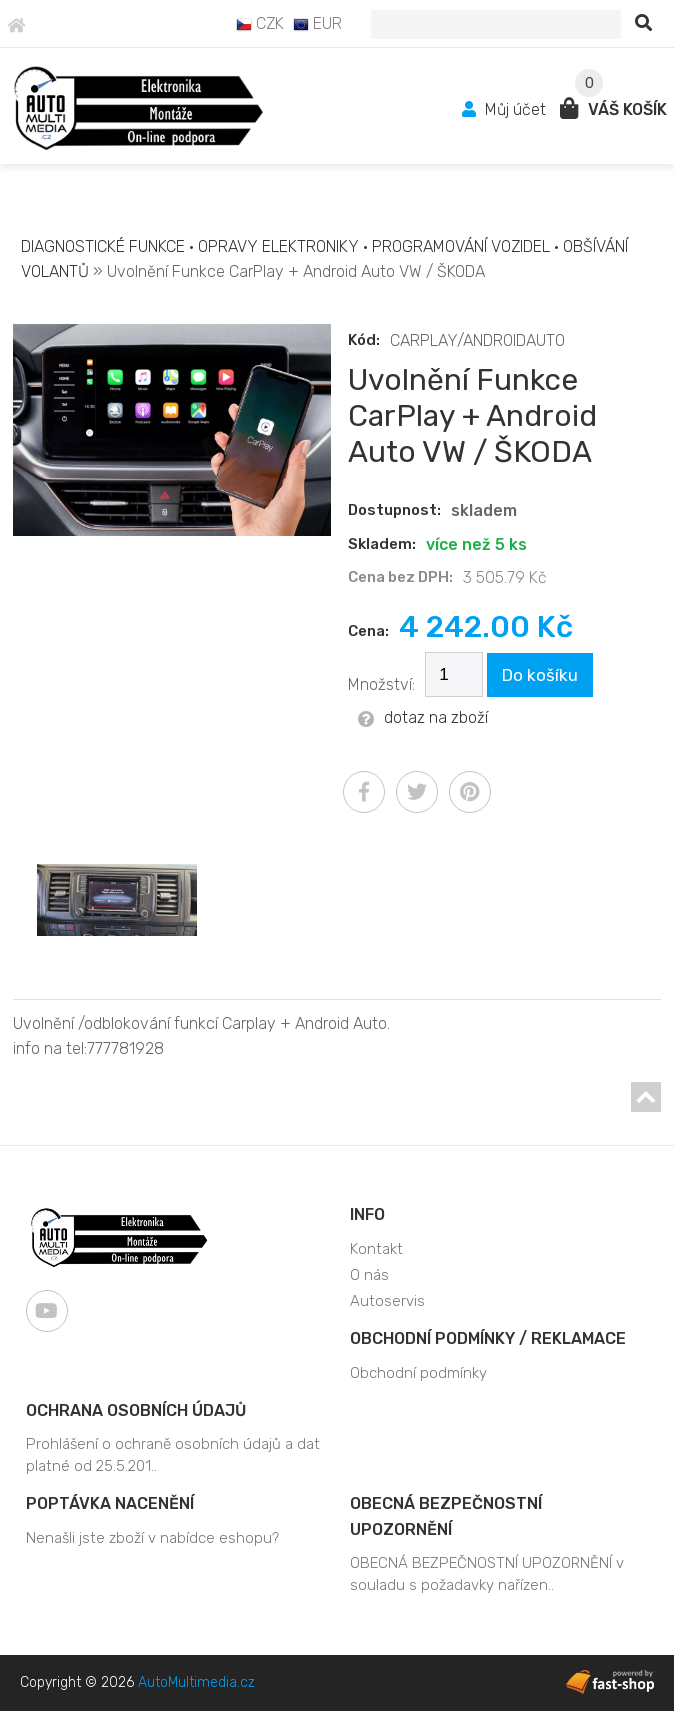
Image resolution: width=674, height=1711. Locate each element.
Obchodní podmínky (418, 1373)
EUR (317, 23)
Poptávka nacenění (110, 1503)
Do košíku (540, 675)
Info (367, 1214)
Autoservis (387, 1301)
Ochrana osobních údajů (136, 1410)
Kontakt (376, 1249)
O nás (369, 1275)
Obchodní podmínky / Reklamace (488, 1338)
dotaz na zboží (423, 717)
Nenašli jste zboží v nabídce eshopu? (152, 1538)
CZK (260, 23)
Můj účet (506, 109)
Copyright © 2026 (137, 1682)
